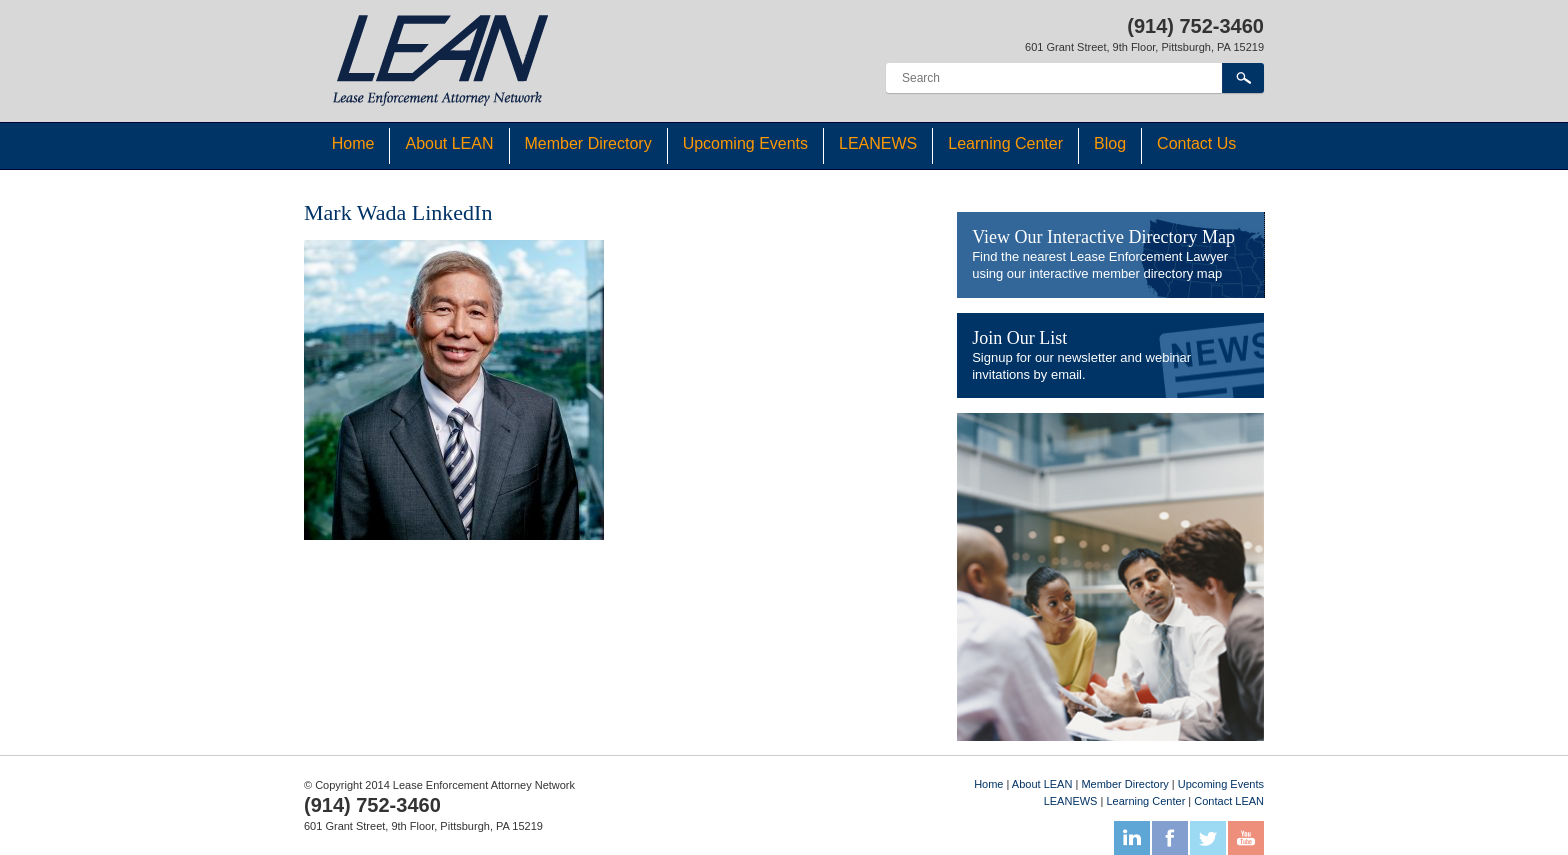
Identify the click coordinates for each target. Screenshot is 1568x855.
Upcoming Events (745, 143)
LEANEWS (878, 143)
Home (353, 143)
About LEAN (449, 143)
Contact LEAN (1229, 801)
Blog (1110, 143)
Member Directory (588, 143)
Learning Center (1005, 143)
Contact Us (1196, 143)
